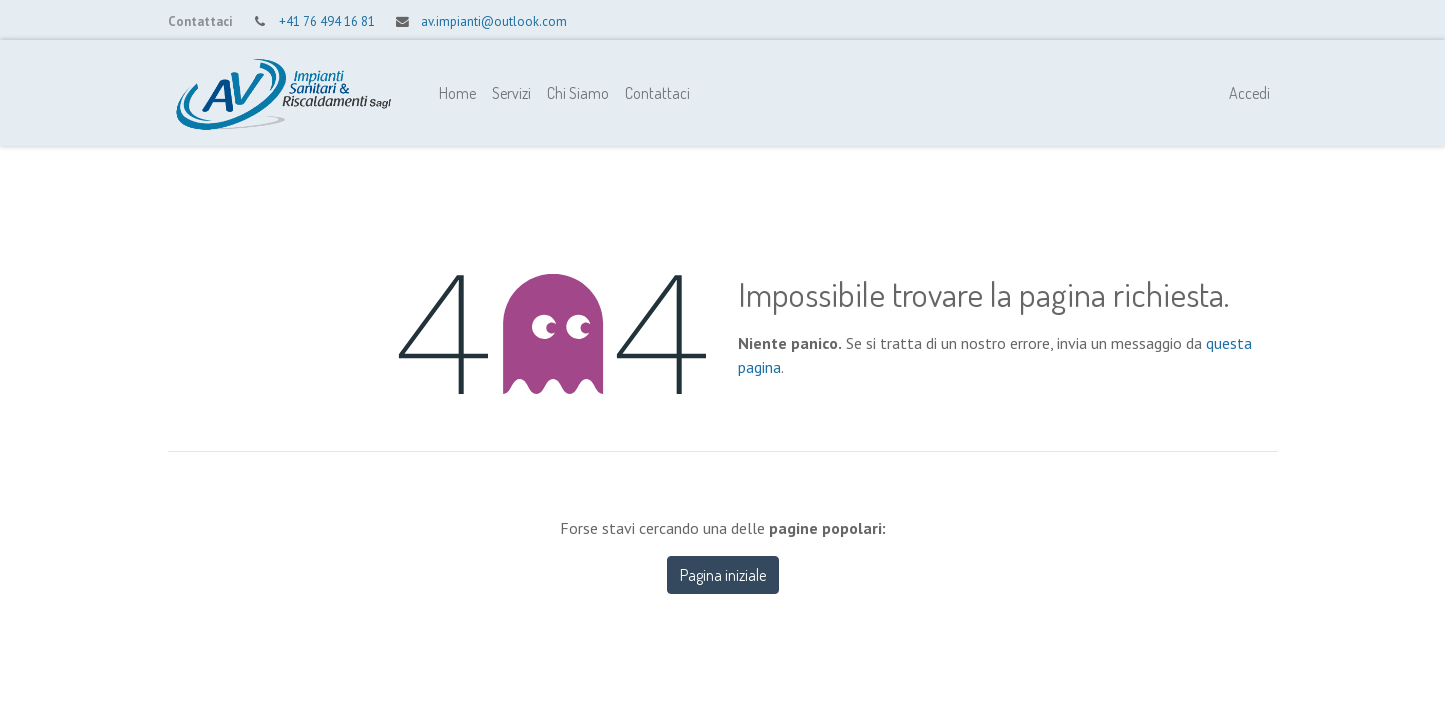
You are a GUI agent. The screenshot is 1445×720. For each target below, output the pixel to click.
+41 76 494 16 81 (327, 21)
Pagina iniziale (723, 575)
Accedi (1249, 93)
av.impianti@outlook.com (494, 21)
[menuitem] (457, 93)
